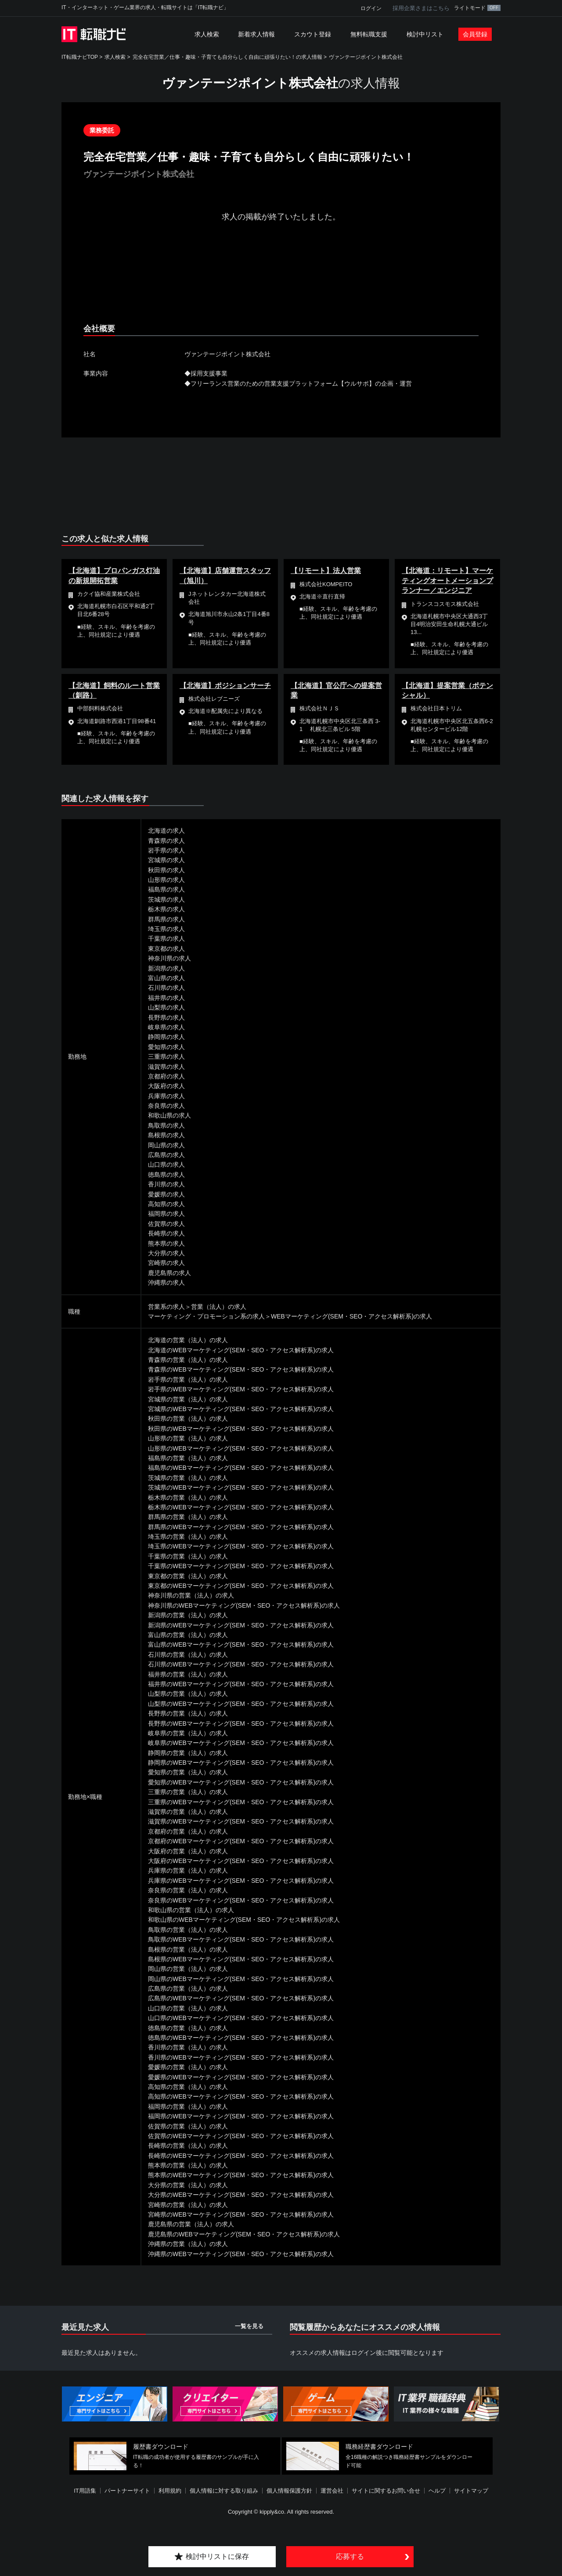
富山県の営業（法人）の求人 (188, 1634)
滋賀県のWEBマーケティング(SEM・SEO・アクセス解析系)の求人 (241, 1821)
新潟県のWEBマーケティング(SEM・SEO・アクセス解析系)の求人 (241, 1625)
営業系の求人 (166, 1306)
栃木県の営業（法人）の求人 (188, 1497)
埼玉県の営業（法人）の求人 (188, 1536)
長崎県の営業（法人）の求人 (188, 2145)
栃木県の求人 (166, 909)
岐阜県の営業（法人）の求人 (188, 1733)
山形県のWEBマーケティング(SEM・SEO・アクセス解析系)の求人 (241, 1448)
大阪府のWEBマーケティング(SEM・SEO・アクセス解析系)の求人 (241, 1860)
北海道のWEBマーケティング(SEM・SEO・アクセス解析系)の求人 (241, 1350)
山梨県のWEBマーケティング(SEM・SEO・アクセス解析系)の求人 (241, 1703)
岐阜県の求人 (166, 1027)
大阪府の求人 (166, 1085)
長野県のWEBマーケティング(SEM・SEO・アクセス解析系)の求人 (241, 1723)
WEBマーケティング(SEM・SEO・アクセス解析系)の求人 (351, 1316)
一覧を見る (249, 2326)
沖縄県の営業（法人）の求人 (188, 2243)
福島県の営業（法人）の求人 (188, 1458)
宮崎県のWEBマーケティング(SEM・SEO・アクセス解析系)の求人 (241, 2214)
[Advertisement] (281, 280)
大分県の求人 (166, 1253)
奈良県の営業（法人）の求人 (188, 1890)
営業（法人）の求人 (218, 1306)
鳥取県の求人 (166, 1125)
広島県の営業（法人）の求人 (188, 1988)
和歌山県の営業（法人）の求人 (191, 1909)
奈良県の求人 (166, 1105)
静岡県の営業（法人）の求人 (188, 1752)
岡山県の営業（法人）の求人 (188, 1968)
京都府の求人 (166, 1076)
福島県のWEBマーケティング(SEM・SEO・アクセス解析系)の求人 (241, 1467)
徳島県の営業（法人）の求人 (188, 2027)
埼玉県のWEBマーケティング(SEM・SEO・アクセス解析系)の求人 (241, 1546)
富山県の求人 (166, 978)
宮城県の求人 (166, 859)
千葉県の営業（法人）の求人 (188, 1556)
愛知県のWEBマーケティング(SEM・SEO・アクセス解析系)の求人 (241, 1782)
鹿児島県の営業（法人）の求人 (191, 2224)
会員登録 (475, 34)
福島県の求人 (166, 889)
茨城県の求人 (166, 899)
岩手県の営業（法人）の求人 (188, 1379)
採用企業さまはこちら (421, 8)
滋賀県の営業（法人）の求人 (188, 1811)
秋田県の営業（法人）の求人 (188, 1418)
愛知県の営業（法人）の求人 (188, 1772)
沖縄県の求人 (166, 1282)
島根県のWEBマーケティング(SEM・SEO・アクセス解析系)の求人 (241, 1959)
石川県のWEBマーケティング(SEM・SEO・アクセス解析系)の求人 (241, 1664)
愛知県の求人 (166, 1046)
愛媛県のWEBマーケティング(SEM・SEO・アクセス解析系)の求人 (241, 2077)
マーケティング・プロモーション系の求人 (206, 1316)
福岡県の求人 (166, 1213)
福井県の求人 (166, 997)
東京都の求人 (166, 948)
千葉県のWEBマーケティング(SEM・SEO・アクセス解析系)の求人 (241, 1565)
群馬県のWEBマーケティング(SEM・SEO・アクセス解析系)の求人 (241, 1526)
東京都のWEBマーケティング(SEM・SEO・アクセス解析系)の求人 (241, 1585)
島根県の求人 (166, 1135)
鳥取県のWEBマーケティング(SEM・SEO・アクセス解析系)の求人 (241, 1939)
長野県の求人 (166, 1017)
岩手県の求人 (166, 850)
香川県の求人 (166, 1184)
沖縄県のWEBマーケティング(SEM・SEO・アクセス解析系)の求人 (241, 2253)
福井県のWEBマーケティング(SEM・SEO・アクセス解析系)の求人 (241, 1683)
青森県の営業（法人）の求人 (188, 1359)
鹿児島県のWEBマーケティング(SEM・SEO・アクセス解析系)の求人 (244, 2234)
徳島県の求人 (166, 1174)
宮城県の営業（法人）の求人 (188, 1399)
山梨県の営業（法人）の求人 (188, 1693)
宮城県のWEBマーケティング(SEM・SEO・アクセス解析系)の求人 (241, 1408)
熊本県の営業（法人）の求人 (188, 2165)
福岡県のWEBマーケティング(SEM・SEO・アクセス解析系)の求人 (241, 2116)
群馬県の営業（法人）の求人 (188, 1516)
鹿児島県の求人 (169, 1272)
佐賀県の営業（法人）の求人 (188, 2126)
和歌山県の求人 (169, 1115)
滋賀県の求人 (166, 1066)
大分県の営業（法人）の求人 (188, 2185)
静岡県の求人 (166, 1036)
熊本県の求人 (166, 1243)
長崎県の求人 (166, 1233)
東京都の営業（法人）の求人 (188, 1576)
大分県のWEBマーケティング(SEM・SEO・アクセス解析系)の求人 (241, 2194)
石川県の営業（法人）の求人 (188, 1654)
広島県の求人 (166, 1154)
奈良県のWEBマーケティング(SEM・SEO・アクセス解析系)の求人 (241, 1900)
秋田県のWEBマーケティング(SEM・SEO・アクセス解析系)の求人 (241, 1428)
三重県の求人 (166, 1056)
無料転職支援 (368, 34)
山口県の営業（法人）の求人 (188, 2008)
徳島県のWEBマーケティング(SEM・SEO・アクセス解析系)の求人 (241, 2037)
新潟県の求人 (166, 968)
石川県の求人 (166, 987)
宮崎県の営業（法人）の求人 (188, 2204)
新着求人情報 (256, 34)
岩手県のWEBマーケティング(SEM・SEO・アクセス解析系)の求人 (241, 1389)
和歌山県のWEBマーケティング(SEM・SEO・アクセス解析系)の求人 (244, 1919)
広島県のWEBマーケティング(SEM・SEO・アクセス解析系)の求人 (241, 1998)
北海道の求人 (166, 830)
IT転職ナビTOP (79, 57)
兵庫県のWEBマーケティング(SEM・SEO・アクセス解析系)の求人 (241, 1880)
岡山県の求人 (166, 1145)
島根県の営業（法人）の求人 (188, 1949)
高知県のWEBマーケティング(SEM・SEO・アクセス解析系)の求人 (241, 2096)
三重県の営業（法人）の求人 (188, 1791)
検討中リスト (425, 34)
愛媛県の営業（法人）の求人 (188, 2067)
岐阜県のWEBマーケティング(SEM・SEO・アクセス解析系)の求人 (241, 1742)
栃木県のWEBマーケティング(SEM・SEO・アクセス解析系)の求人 (241, 1507)
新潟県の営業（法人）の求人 (188, 1615)
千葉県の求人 (166, 938)
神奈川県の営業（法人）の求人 (191, 1595)
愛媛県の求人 (166, 1194)
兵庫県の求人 (166, 1096)
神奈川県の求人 (169, 958)
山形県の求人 (166, 879)
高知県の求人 (166, 1203)
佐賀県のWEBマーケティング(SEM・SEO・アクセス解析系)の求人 (241, 2135)
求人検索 (207, 34)
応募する (350, 2556)
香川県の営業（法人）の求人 (188, 2047)
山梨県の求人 (166, 1007)
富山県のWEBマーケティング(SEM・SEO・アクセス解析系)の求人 (241, 1644)
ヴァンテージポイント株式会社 (366, 57)
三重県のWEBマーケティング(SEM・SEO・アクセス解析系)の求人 (241, 1802)
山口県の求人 (166, 1164)
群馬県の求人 (166, 919)
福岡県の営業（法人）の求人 (188, 2106)
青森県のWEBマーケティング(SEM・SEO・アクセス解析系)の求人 (241, 1369)
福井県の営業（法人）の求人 (188, 1674)
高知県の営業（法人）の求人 (188, 2086)
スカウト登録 (312, 34)
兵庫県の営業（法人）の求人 (188, 1870)
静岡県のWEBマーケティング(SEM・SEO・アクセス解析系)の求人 (241, 1762)
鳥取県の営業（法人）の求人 (188, 1929)
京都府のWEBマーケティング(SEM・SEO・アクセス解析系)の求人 (241, 1841)
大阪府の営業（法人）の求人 (188, 1851)
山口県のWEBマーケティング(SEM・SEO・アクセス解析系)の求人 (241, 2017)
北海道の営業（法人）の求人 (188, 1340)
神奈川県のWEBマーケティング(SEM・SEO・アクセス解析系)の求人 (244, 1605)
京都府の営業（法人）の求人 (188, 1831)
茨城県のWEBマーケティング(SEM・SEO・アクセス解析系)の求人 (241, 1487)
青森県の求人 (166, 840)
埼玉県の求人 (166, 928)
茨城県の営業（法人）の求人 (188, 1477)
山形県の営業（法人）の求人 (188, 1438)
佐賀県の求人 (166, 1223)
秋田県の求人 (166, 870)
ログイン (371, 8)
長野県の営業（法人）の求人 (188, 1713)
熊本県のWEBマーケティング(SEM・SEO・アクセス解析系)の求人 (241, 2174)
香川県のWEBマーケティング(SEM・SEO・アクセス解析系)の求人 (241, 2057)
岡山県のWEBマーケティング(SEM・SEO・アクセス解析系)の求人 (241, 1978)
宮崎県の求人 (166, 1262)
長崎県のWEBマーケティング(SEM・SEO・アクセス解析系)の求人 (241, 2155)
